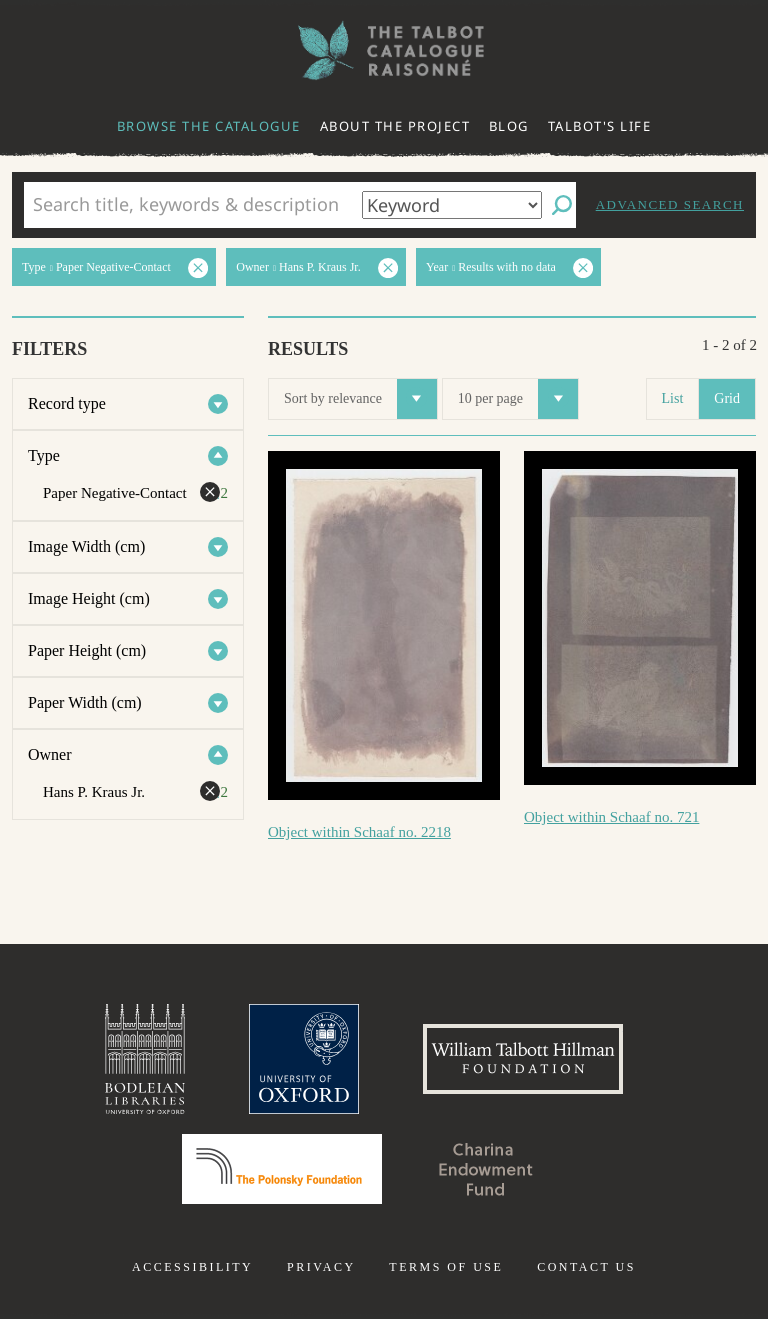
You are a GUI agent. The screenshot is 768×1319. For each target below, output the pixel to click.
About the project (395, 126)
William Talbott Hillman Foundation (523, 1059)
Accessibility (192, 1267)
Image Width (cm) (86, 546)
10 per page (518, 399)
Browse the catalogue (209, 126)
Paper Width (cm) (85, 702)
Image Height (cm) (89, 598)
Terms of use (446, 1267)
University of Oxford (304, 1059)
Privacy (321, 1267)
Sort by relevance (360, 399)
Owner (50, 754)
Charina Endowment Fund (486, 1169)
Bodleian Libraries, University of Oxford (145, 1059)
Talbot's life (600, 126)
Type (44, 455)
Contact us (586, 1267)
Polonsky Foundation (282, 1169)
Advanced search (670, 204)
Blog (509, 126)
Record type (67, 403)
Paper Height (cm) (87, 650)
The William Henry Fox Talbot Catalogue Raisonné (384, 50)
